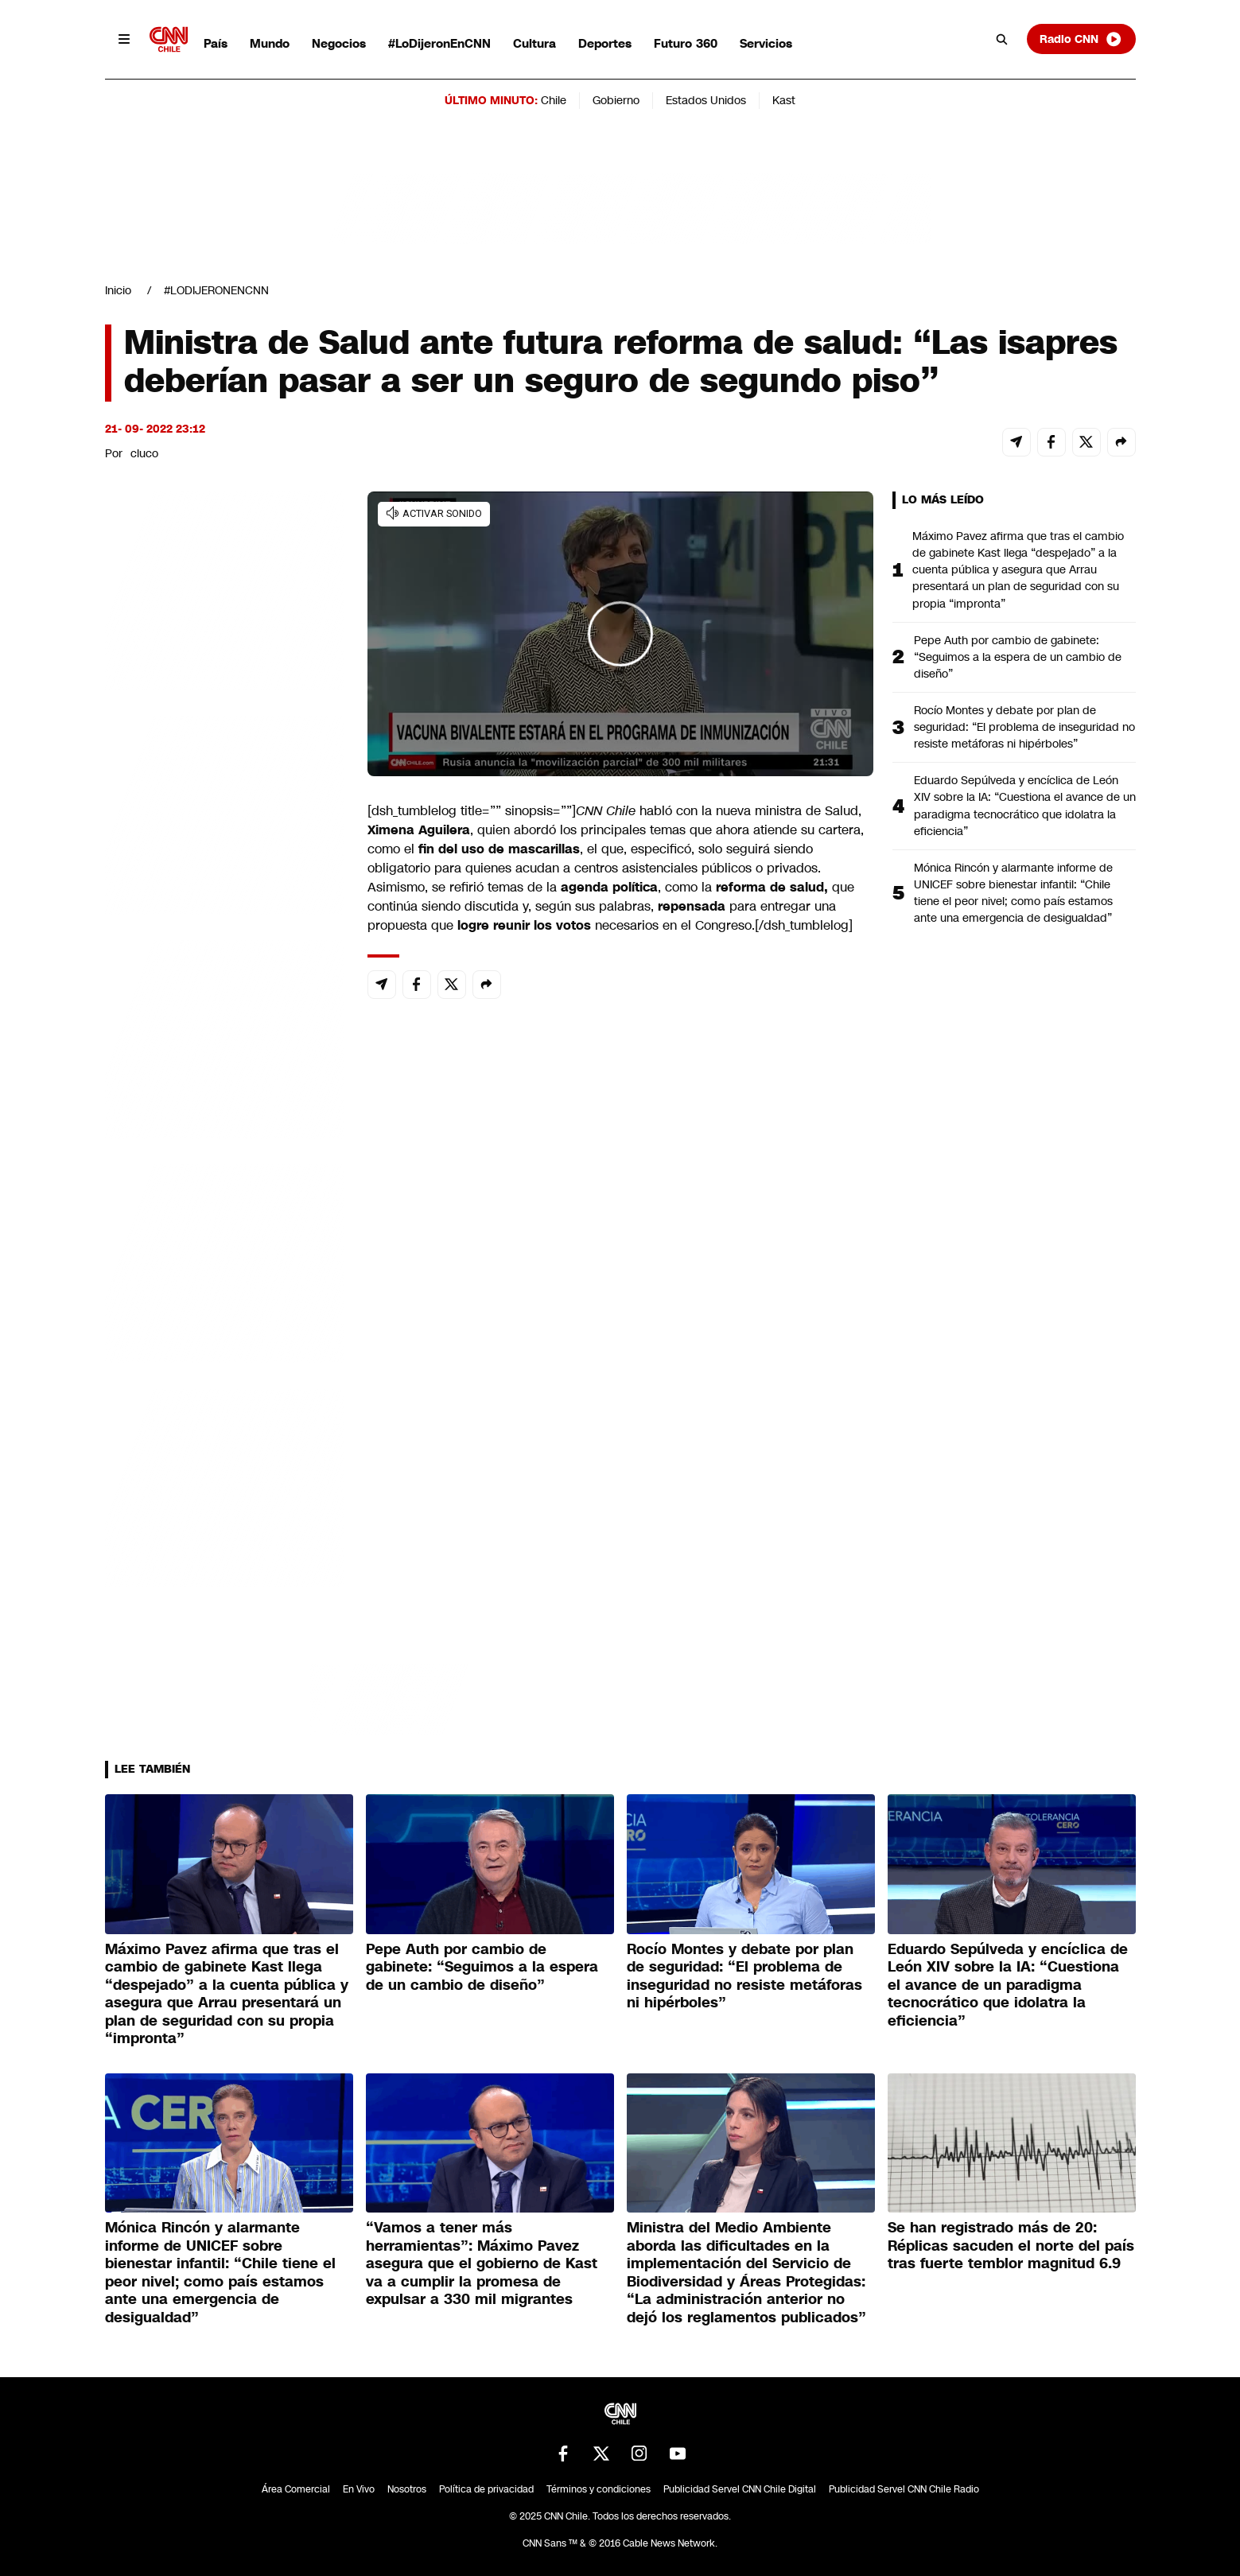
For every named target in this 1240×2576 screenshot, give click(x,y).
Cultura (534, 43)
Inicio (118, 290)
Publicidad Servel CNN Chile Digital (739, 2489)
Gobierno (616, 100)
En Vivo (359, 2489)
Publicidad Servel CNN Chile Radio (904, 2489)
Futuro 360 (685, 43)
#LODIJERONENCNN (216, 290)
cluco (144, 453)
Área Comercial (296, 2489)
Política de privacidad (486, 2489)
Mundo (270, 43)
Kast (783, 100)
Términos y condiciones (598, 2489)
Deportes (605, 43)
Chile (553, 100)
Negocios (339, 43)
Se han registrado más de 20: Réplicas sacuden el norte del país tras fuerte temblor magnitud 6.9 (1011, 2245)
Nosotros (406, 2489)
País (215, 43)
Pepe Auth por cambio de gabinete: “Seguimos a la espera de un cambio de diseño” (1017, 657)
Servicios (766, 43)
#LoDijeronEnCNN (439, 43)
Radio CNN (1081, 39)
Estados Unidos (706, 100)
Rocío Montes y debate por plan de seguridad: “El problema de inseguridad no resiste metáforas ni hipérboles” (1024, 727)
